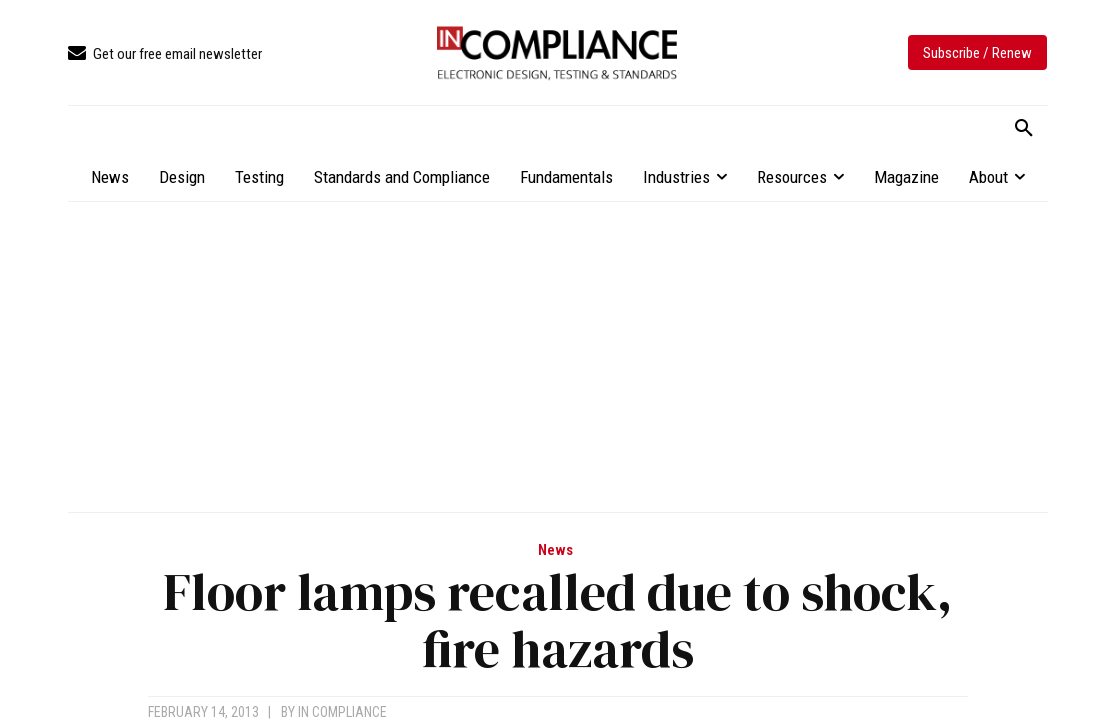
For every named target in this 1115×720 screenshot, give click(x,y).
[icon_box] (165, 54)
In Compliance (342, 712)
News (555, 550)
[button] (1024, 129)
